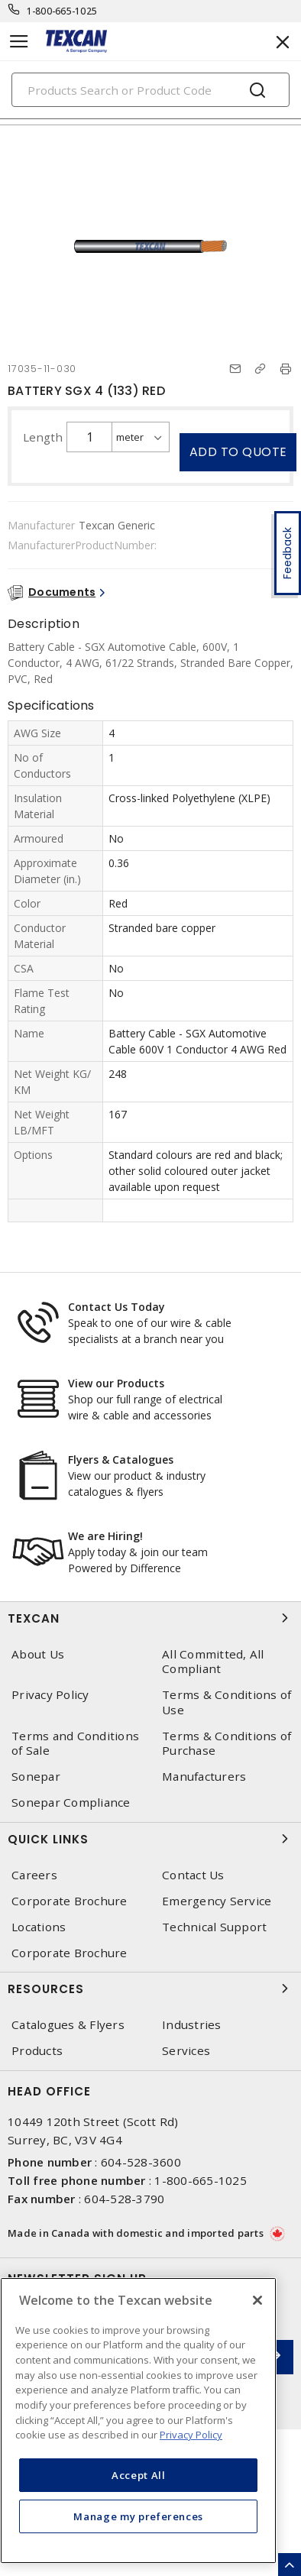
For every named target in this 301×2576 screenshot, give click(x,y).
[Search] (150, 90)
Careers (34, 1875)
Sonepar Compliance (71, 1802)
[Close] (257, 2300)
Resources (150, 1988)
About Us (37, 1654)
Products (37, 2051)
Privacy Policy (50, 1695)
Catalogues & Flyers (68, 2025)
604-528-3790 (124, 2198)
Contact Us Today (116, 1306)
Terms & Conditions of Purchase (226, 1743)
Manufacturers (204, 1776)
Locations (38, 1927)
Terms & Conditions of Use (226, 1702)
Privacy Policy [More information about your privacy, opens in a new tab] (191, 2435)
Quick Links (150, 1838)
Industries (192, 2025)
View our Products (116, 1383)
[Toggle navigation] (19, 42)
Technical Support (214, 1927)
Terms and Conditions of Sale (75, 1743)
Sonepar (35, 1776)
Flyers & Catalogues (120, 1459)
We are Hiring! (105, 1536)
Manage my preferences (138, 2516)
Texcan (150, 1618)
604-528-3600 (141, 2162)
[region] (138, 2420)
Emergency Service (216, 1901)
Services (186, 2051)
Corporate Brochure (69, 1901)
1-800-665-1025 (62, 11)
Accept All (139, 2475)
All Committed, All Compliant (213, 1661)
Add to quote (238, 452)
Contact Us (193, 1875)
